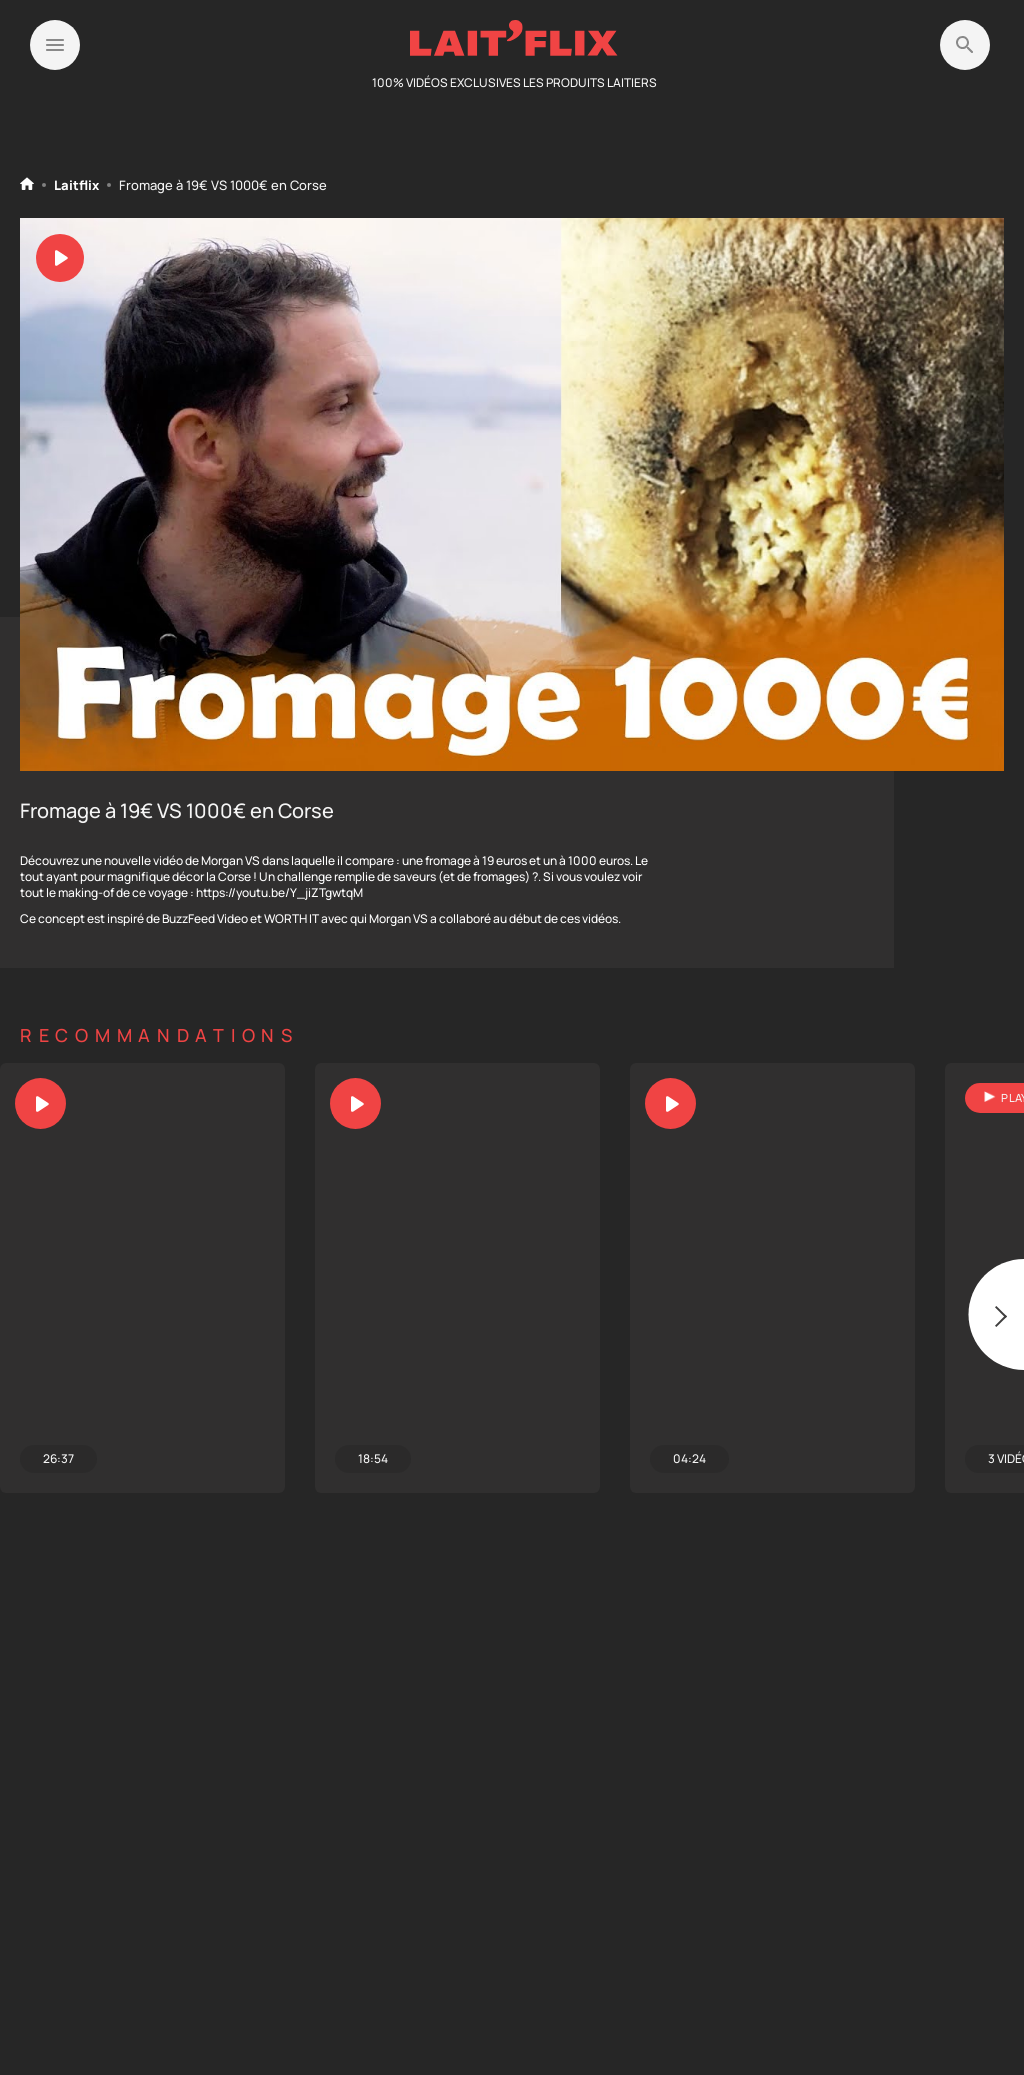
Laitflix (76, 185)
